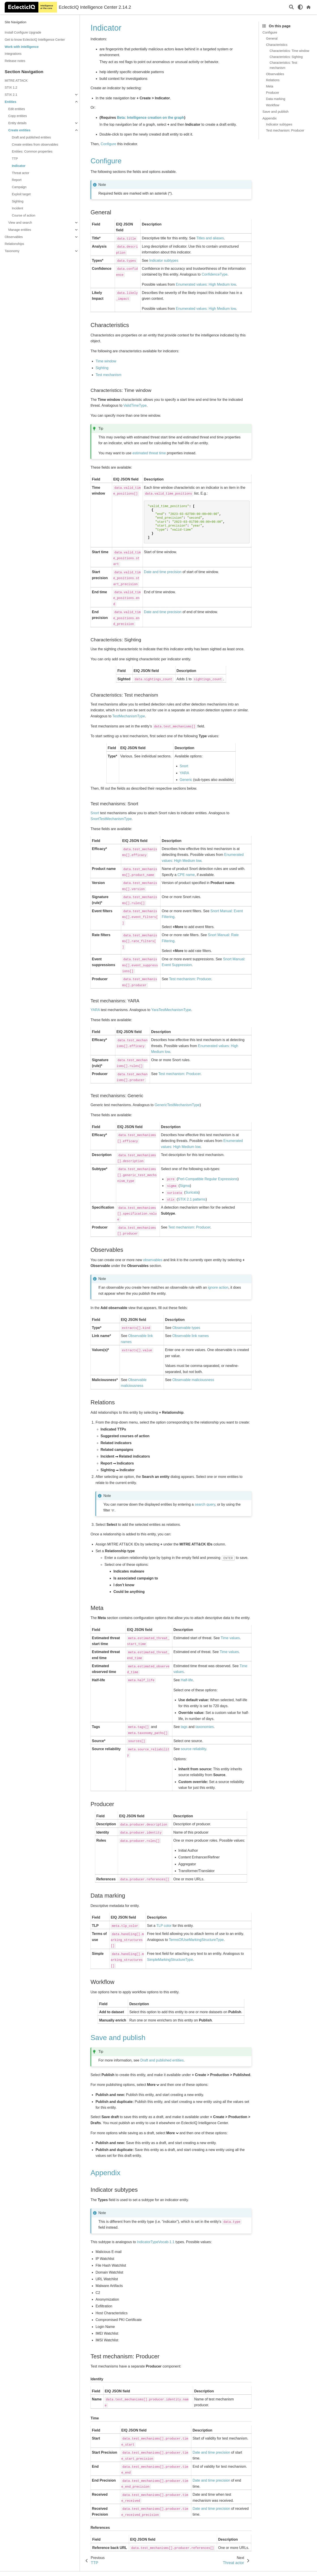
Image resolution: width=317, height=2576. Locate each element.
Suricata (192, 1192)
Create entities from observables (35, 144)
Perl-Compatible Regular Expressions (208, 1179)
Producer (272, 92)
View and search (20, 222)
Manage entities (19, 230)
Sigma (185, 1186)
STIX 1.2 (11, 87)
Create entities (19, 130)
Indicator (18, 166)
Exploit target (21, 194)
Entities (10, 102)
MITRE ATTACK (16, 80)
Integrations (13, 53)
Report (16, 180)
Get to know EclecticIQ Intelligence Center (35, 39)
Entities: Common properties (32, 151)
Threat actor (20, 173)
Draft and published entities (31, 137)
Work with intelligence (22, 47)
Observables (14, 237)
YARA (95, 1010)
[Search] (291, 7)
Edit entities (16, 109)
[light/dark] (300, 7)
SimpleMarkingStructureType (170, 1960)
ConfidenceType (215, 274)
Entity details (17, 123)
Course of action (23, 215)
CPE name (186, 875)
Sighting (17, 201)
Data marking (275, 99)
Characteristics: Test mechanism (283, 65)
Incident (17, 208)
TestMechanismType (128, 716)
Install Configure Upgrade (23, 32)
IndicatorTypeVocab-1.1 (155, 2242)
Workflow (272, 105)
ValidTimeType (135, 405)
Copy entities (17, 116)
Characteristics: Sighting (286, 57)
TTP (15, 158)
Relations (272, 80)
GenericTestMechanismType (177, 1105)
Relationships (14, 244)
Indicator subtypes (279, 124)
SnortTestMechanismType (111, 819)
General (271, 38)
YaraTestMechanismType (171, 1010)
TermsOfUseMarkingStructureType (196, 1940)
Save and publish (275, 111)
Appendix (269, 118)
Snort (95, 813)
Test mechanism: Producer (285, 130)
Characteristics (276, 45)
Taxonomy (12, 251)
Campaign (19, 187)
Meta (269, 86)
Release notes (15, 61)
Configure (269, 32)
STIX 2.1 (11, 94)
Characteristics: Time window (289, 51)
